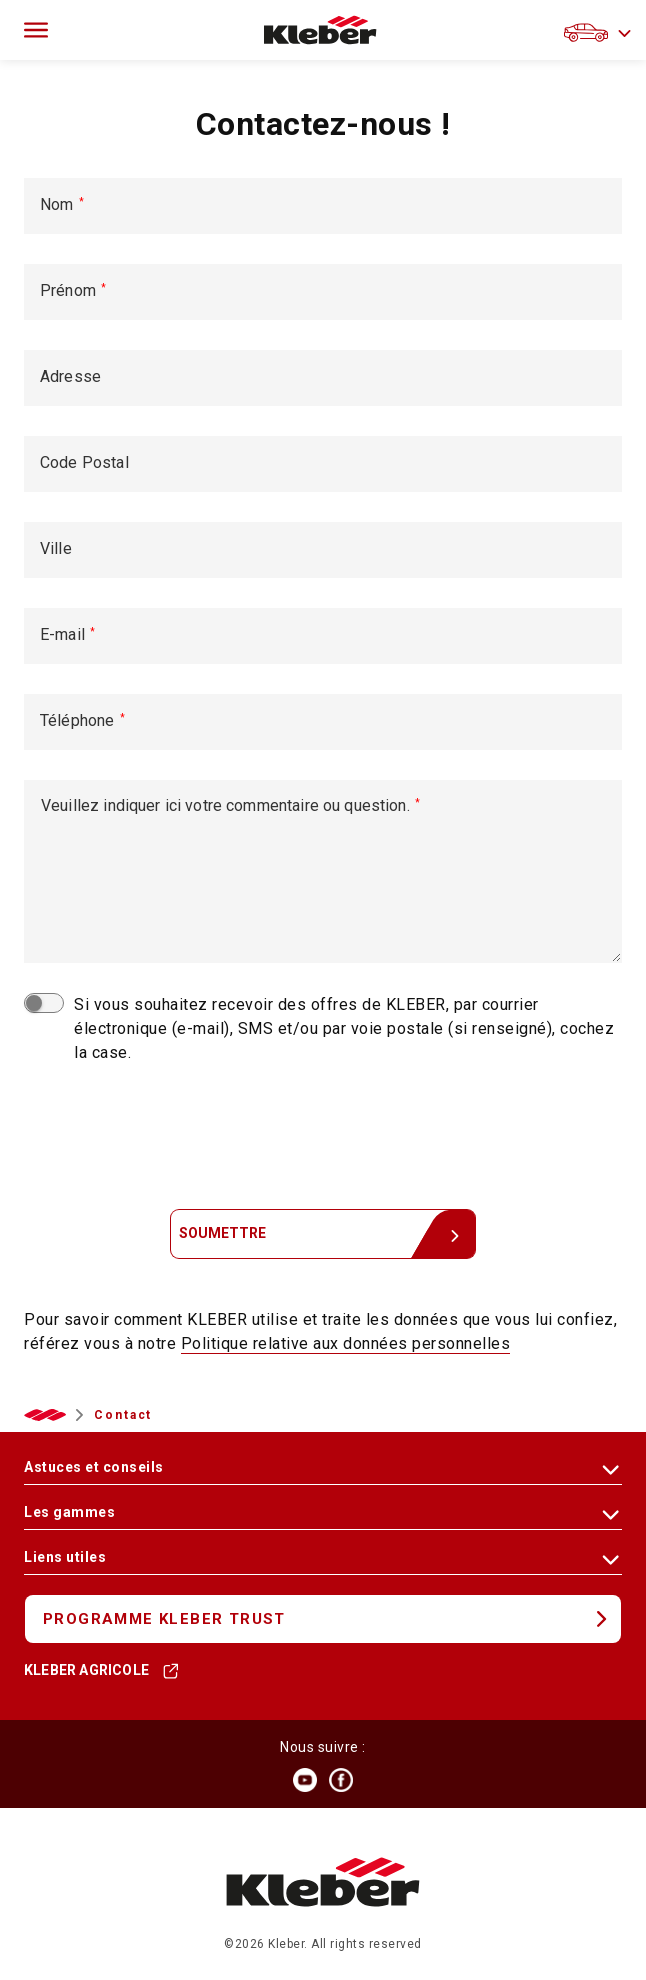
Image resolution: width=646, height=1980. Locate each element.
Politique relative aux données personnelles (346, 1343)
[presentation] (323, 1134)
